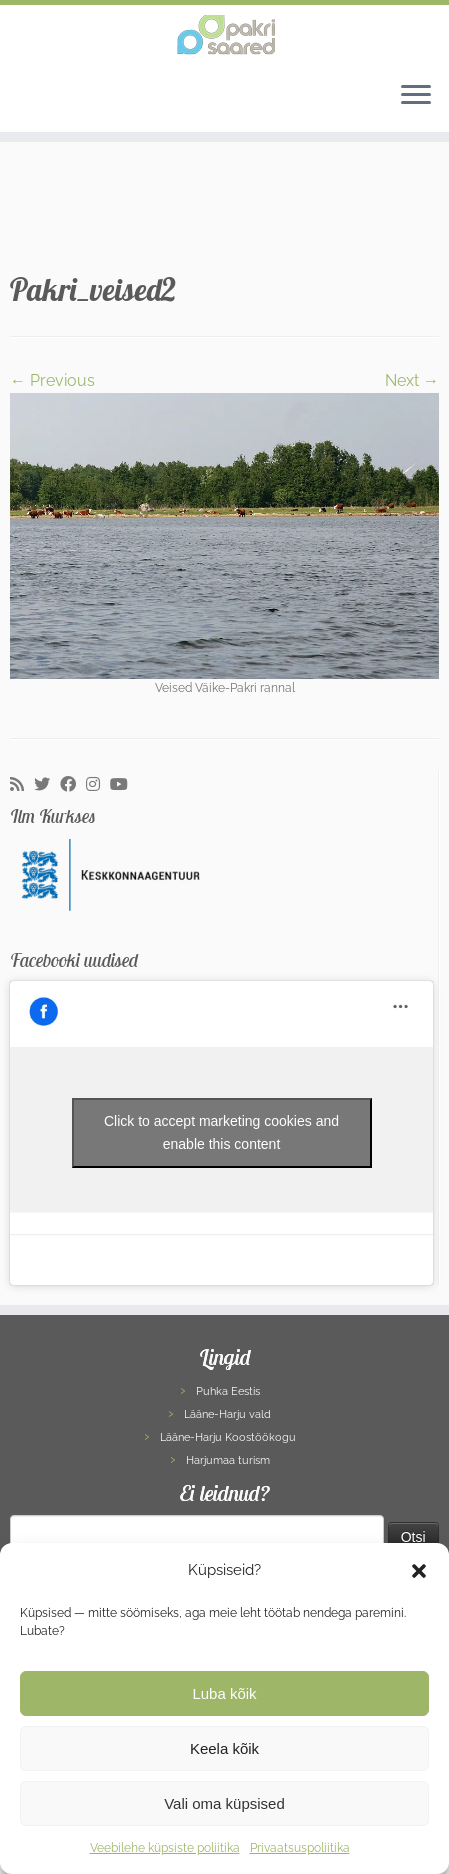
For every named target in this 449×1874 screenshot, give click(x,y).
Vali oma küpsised (224, 1803)
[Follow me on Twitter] (47, 785)
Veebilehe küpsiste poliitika (165, 1848)
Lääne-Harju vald (227, 1414)
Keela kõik (224, 1748)
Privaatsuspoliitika (300, 1848)
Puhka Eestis (228, 1391)
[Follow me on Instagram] (98, 785)
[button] (419, 1571)
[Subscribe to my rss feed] (22, 785)
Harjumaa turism (228, 1460)
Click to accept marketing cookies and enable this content (221, 1132)
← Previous (52, 380)
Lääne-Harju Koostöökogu (228, 1437)
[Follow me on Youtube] (124, 785)
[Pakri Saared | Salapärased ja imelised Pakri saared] (224, 35)
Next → (412, 380)
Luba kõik (224, 1693)
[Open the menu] (416, 96)
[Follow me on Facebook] (73, 785)
